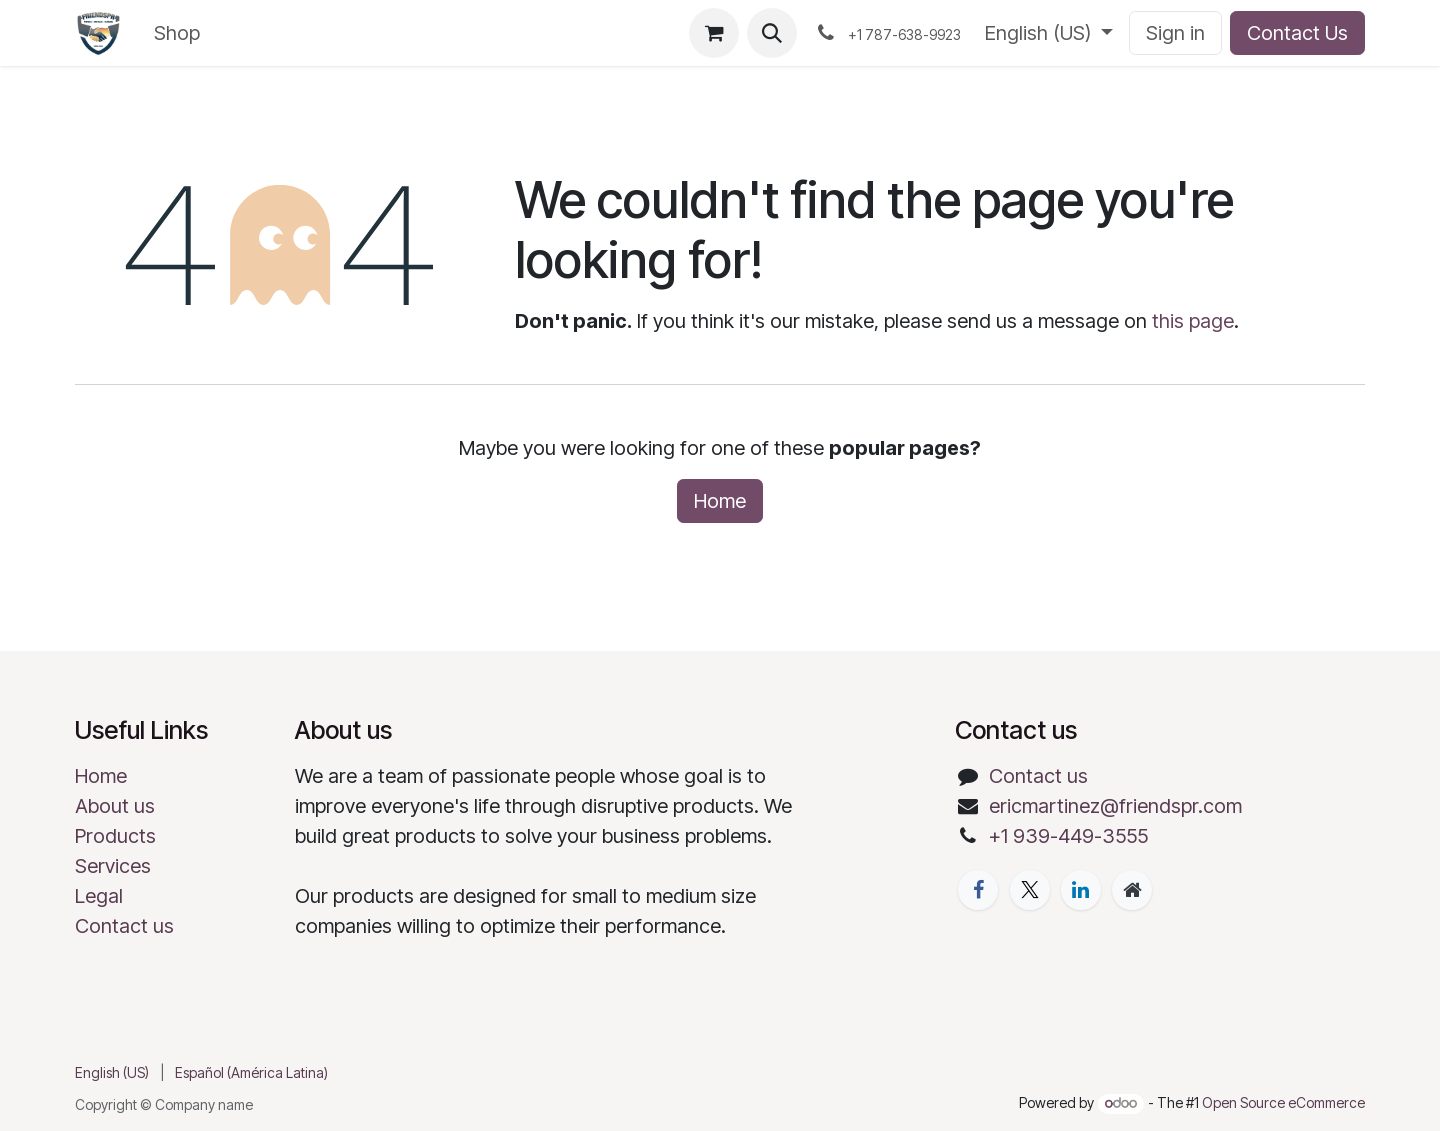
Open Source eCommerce (1283, 1102)
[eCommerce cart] (714, 33)
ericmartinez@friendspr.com (1115, 806)
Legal (99, 896)
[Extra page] (1132, 890)
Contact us (124, 926)
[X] (1030, 890)
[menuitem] (177, 33)
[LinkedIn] (1081, 890)
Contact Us (1297, 33)
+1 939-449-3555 (1068, 836)
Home (720, 501)
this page (1193, 321)
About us (115, 806)
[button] (772, 33)
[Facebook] (978, 890)
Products (115, 836)
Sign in (1175, 33)
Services (113, 866)
